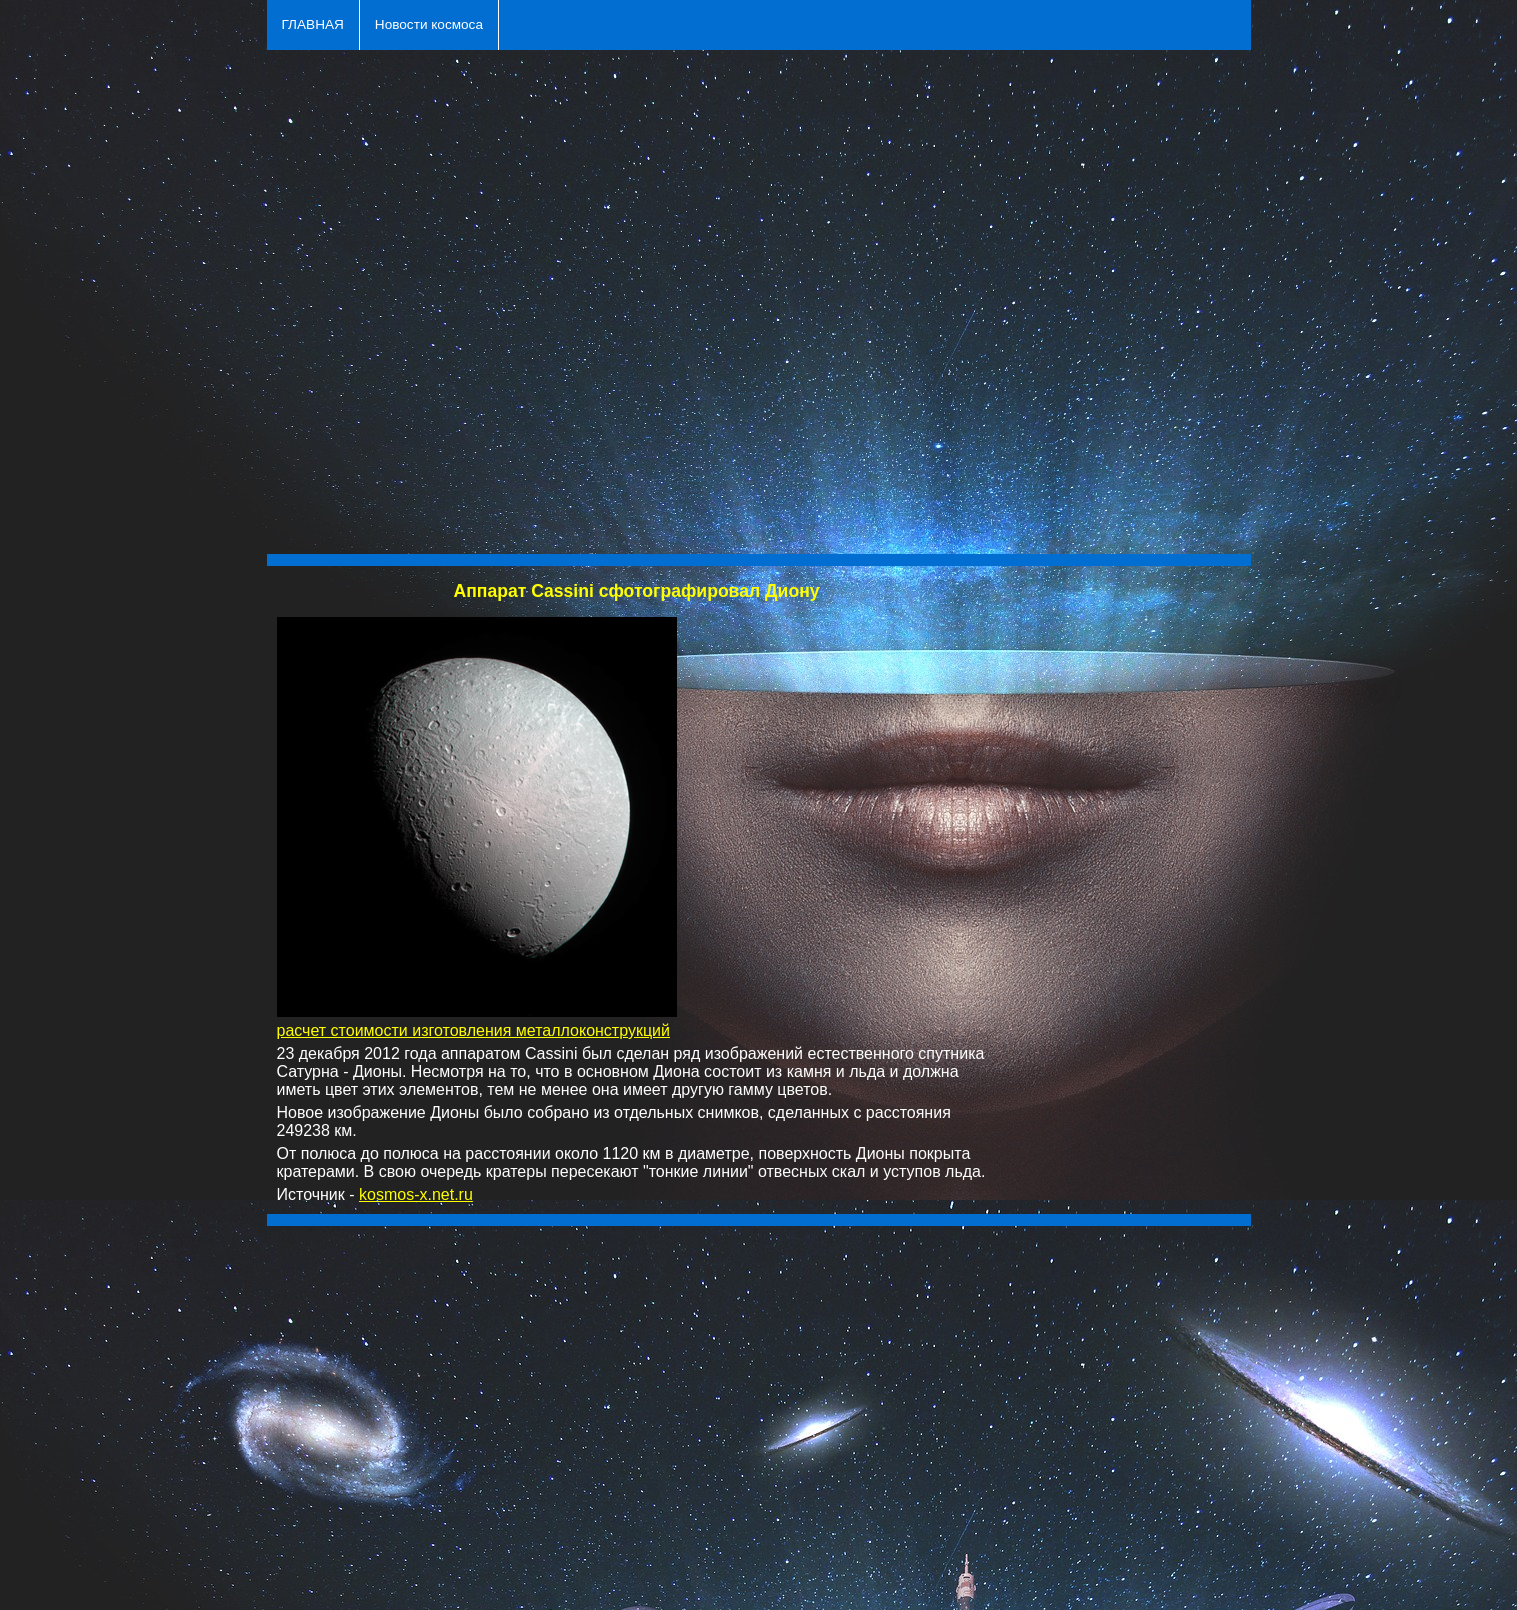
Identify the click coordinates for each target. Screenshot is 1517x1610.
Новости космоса (429, 24)
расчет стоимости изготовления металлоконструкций (473, 1030)
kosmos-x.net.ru (416, 1194)
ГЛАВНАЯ (313, 24)
